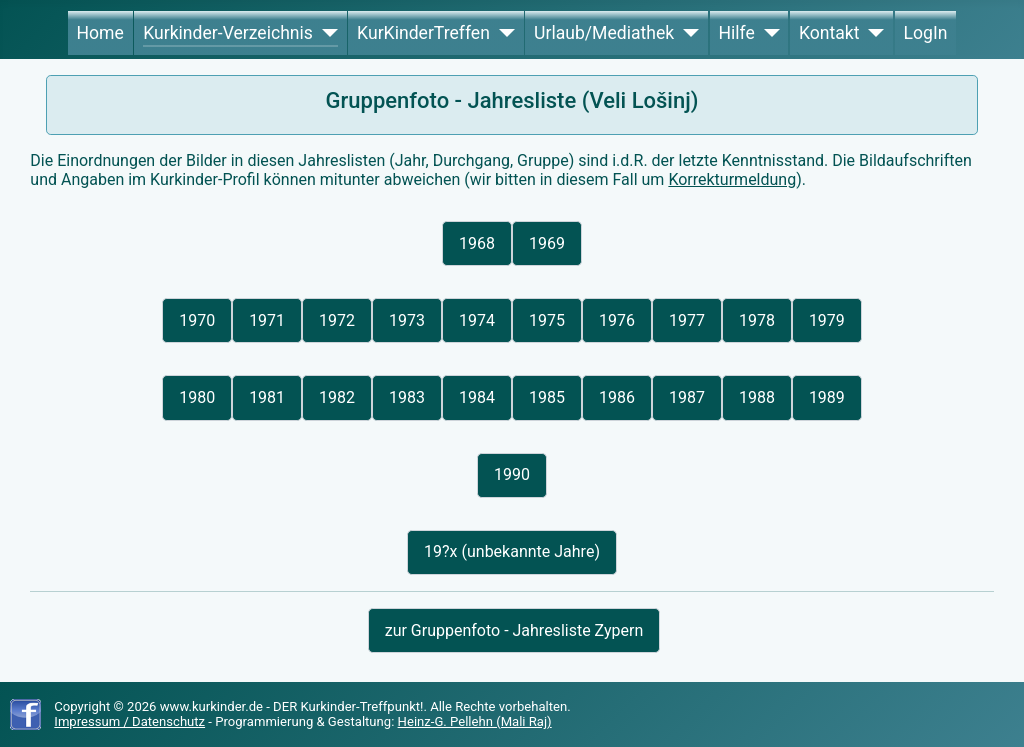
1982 (337, 397)
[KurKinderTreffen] (502, 33)
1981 (267, 397)
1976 (617, 320)
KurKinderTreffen (423, 33)
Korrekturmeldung (732, 179)
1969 (547, 243)
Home (99, 33)
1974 (477, 320)
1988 (757, 397)
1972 (337, 320)
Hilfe (736, 33)
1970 (197, 320)
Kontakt (829, 33)
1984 (477, 397)
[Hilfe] (767, 33)
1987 (687, 397)
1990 (512, 474)
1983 (407, 397)
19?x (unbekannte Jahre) (512, 551)
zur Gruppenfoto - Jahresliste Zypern (514, 630)
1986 (617, 397)
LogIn (926, 33)
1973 (407, 320)
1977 (687, 320)
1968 (477, 243)
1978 (757, 320)
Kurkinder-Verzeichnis (228, 33)
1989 (827, 397)
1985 (547, 397)
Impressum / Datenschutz (129, 721)
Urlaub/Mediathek (604, 33)
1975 (547, 320)
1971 (267, 320)
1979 (827, 320)
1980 (197, 397)
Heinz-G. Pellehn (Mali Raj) (475, 721)
